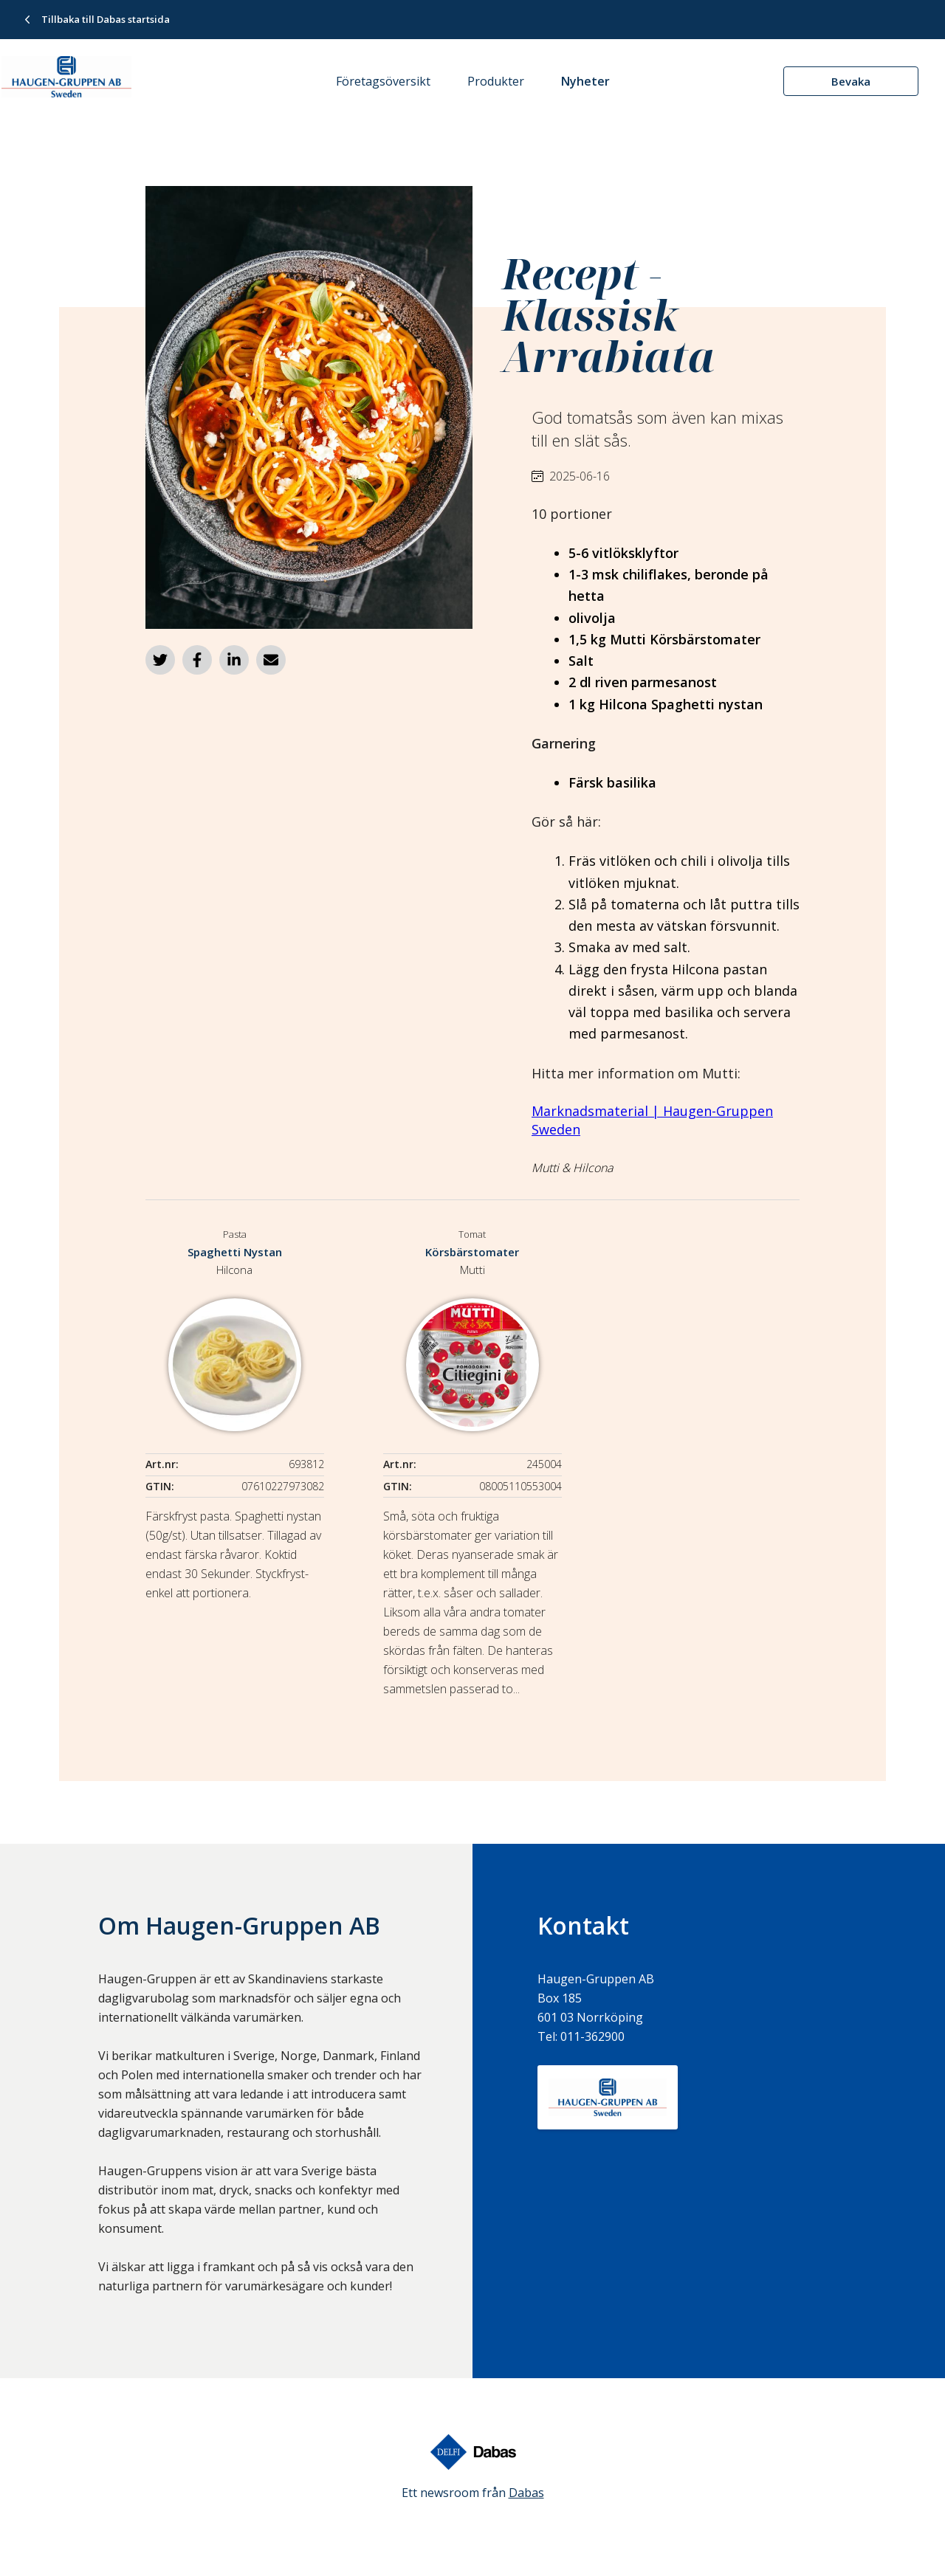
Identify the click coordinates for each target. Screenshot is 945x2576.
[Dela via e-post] (271, 660)
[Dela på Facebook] (197, 660)
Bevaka (850, 81)
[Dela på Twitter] (160, 660)
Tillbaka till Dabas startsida (105, 19)
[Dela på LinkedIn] (234, 660)
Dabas (526, 2492)
